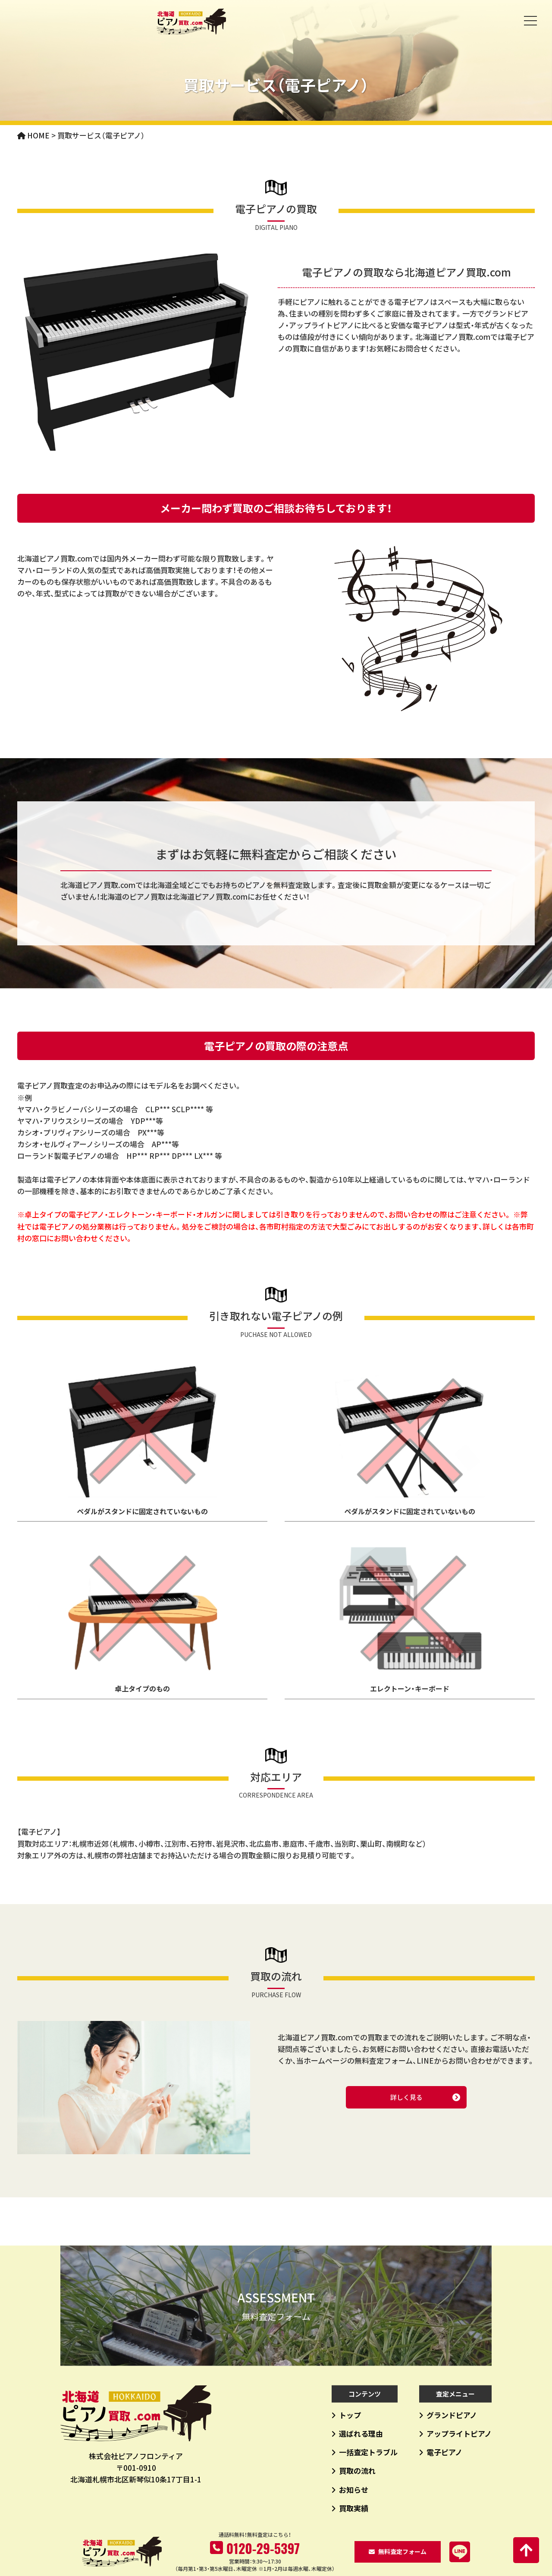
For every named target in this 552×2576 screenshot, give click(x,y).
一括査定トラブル (368, 2452)
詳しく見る (406, 2097)
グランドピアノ (452, 2415)
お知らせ (353, 2489)
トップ (350, 2415)
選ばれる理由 (361, 2433)
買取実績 (353, 2508)
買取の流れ (357, 2470)
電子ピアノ (444, 2452)
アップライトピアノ (459, 2433)
